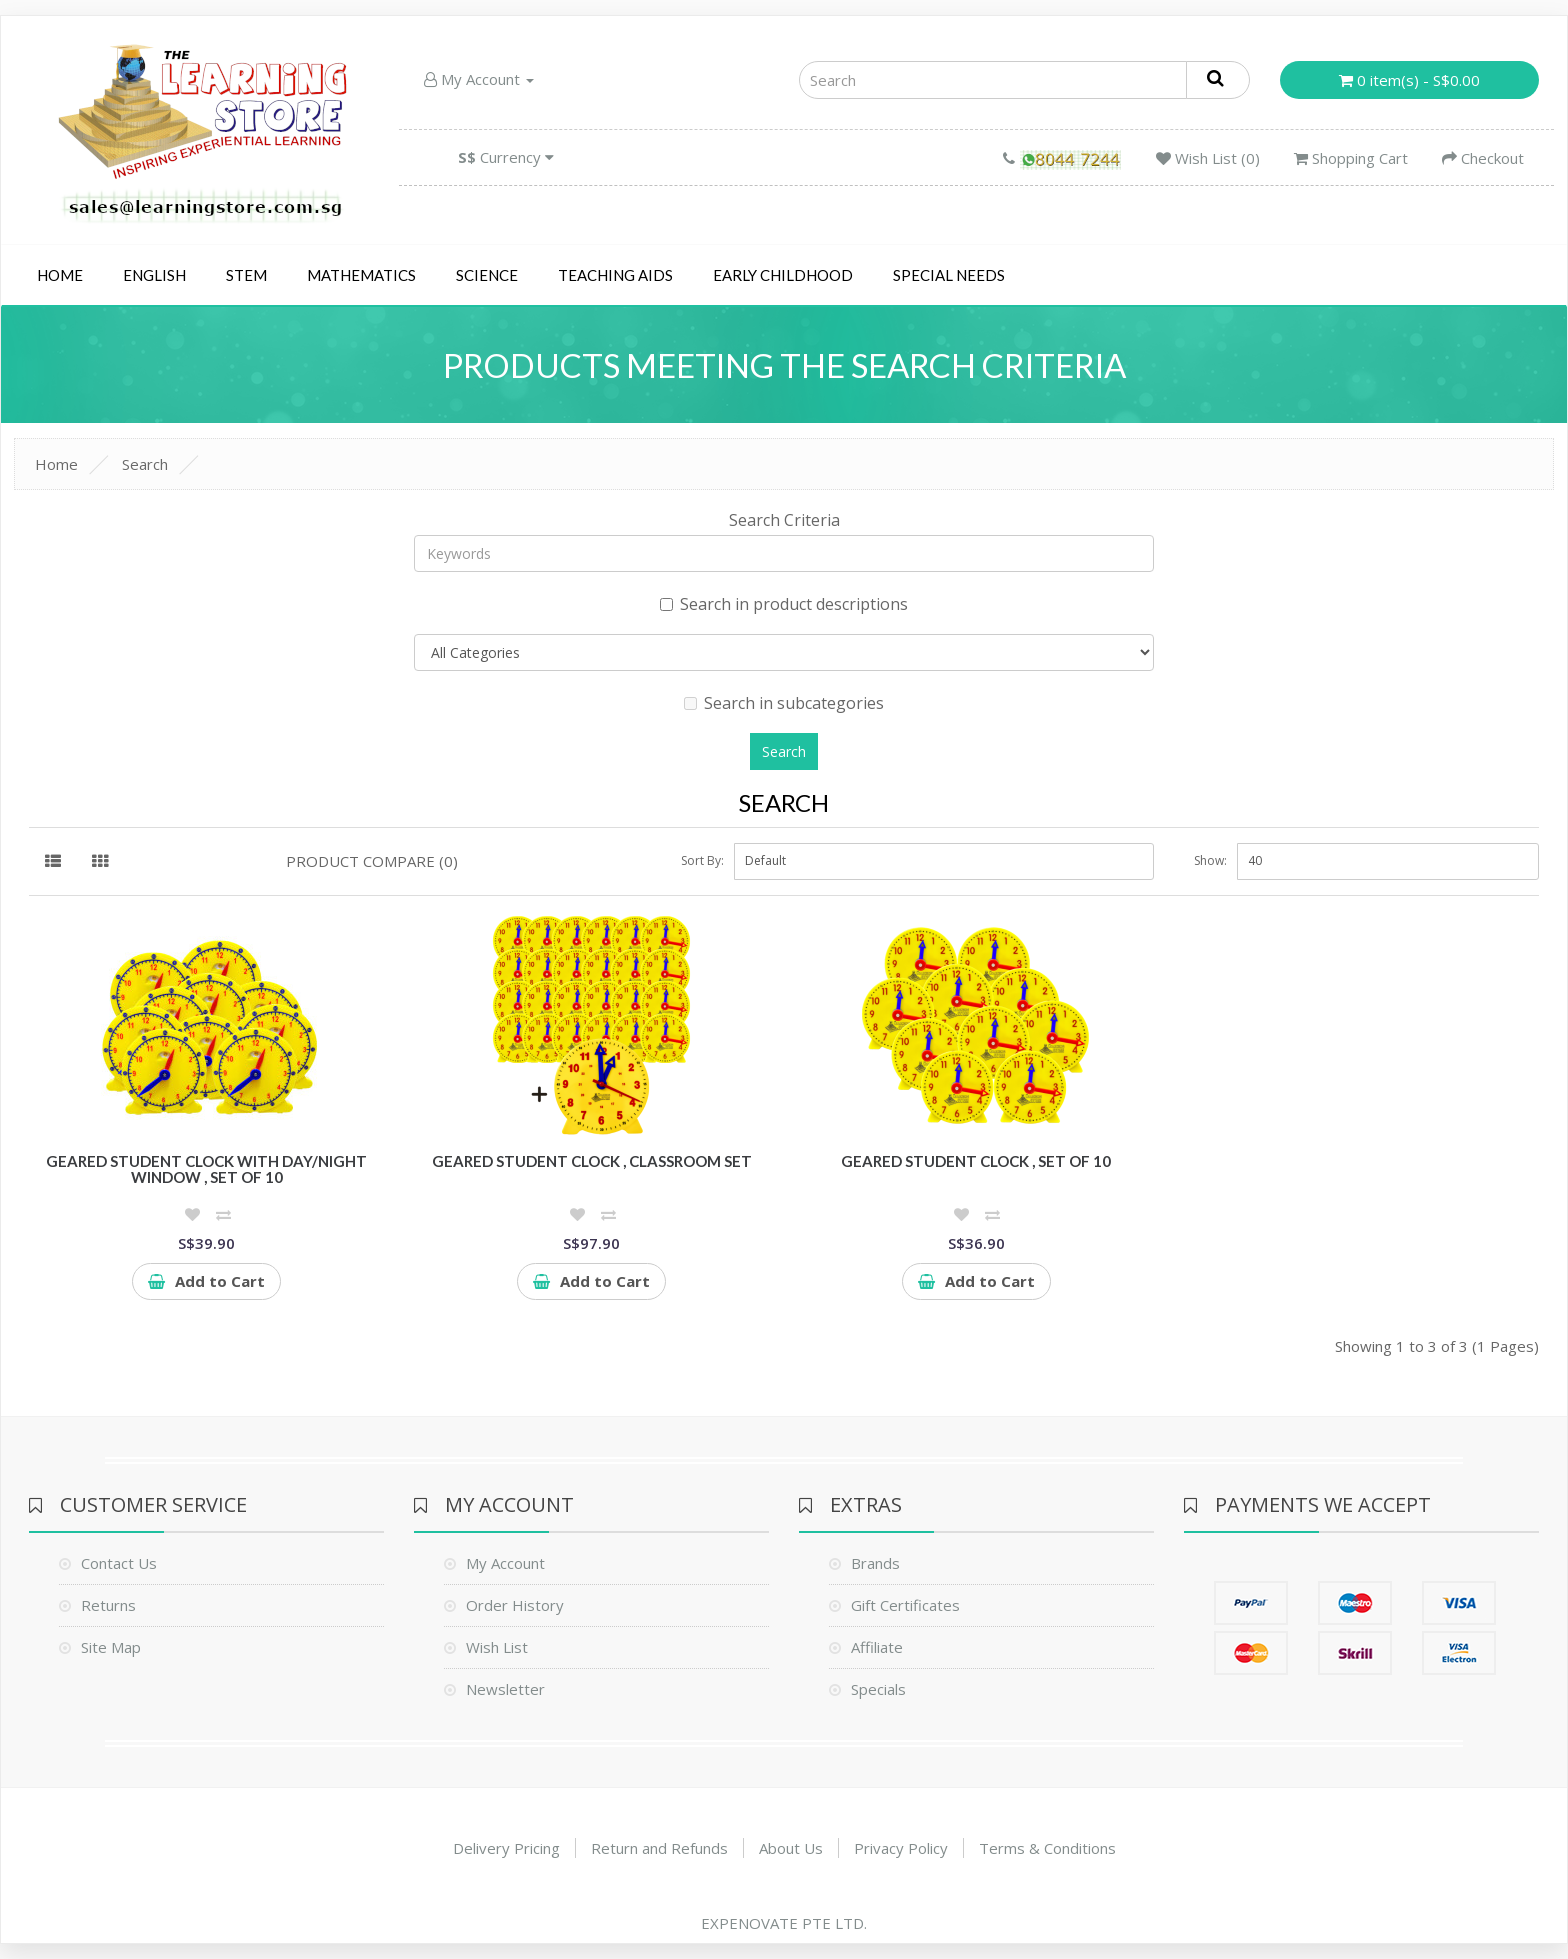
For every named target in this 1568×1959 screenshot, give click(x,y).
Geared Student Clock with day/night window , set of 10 (206, 1169)
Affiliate (877, 1647)
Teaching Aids (615, 275)
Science (487, 275)
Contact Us (119, 1563)
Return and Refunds (659, 1848)
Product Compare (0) (372, 861)
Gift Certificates (905, 1605)
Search (145, 464)
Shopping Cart (1351, 158)
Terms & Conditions (1047, 1848)
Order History (515, 1605)
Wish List (497, 1647)
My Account (479, 79)
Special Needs (949, 275)
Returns (108, 1605)
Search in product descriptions (784, 604)
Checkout (1483, 158)
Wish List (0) (1208, 158)
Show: (1210, 860)
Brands (875, 1563)
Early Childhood (783, 275)
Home (60, 275)
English (154, 275)
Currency (506, 157)
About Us (791, 1848)
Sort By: (702, 860)
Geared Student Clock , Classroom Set (592, 1161)
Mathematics (361, 275)
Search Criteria (784, 520)
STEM (246, 275)
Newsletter (505, 1689)
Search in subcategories (784, 703)
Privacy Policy (901, 1848)
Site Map (111, 1647)
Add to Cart (206, 1281)
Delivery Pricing (506, 1848)
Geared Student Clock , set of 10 (976, 1161)
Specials (878, 1689)
